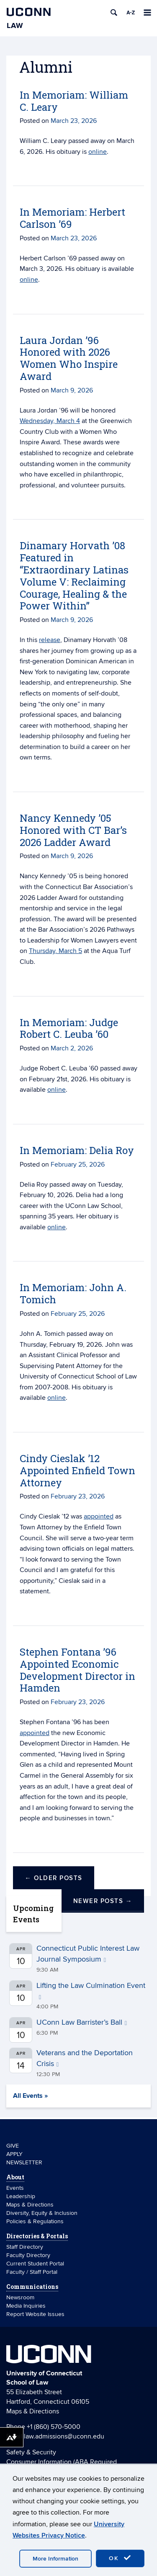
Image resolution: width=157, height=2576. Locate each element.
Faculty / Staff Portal (31, 2271)
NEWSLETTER (24, 2162)
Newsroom (21, 2297)
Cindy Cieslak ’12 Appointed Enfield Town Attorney (77, 1470)
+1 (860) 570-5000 (53, 2427)
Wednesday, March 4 (50, 421)
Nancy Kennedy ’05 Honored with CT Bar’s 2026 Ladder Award (73, 830)
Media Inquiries (26, 2305)
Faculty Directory (28, 2255)
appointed (98, 1516)
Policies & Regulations (35, 2221)
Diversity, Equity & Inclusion (41, 2213)
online (97, 152)
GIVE (12, 2145)
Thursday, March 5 (55, 951)
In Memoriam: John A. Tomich (73, 1293)
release (49, 640)
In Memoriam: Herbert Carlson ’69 (72, 218)
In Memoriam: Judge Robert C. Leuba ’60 (69, 1028)
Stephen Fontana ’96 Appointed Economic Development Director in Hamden (77, 1669)
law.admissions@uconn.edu (64, 2436)
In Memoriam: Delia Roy (77, 1150)
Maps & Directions (30, 2204)
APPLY (14, 2154)
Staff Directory (24, 2246)
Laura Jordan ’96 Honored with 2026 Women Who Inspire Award (69, 358)
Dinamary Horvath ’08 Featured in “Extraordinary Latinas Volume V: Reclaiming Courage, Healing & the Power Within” (74, 575)
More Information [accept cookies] (55, 2558)
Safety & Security (31, 2452)
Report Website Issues (35, 2314)
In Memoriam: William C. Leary (74, 101)
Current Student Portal (35, 2263)
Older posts (53, 1878)
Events (15, 2187)
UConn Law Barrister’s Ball (81, 2022)
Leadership (20, 2196)
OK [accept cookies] (120, 2558)
